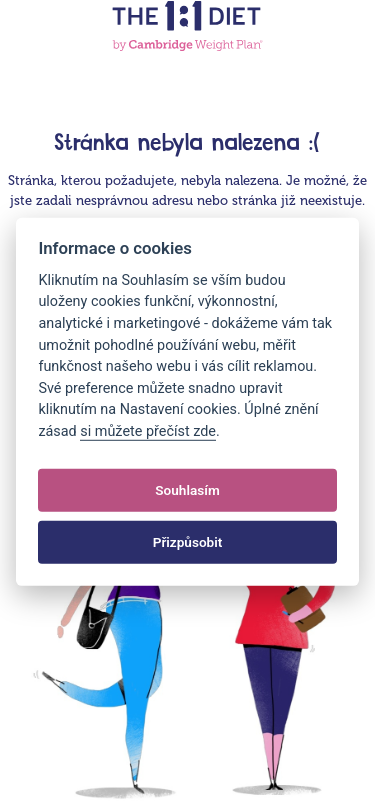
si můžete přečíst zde (148, 431)
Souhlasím (187, 490)
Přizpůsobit (188, 542)
